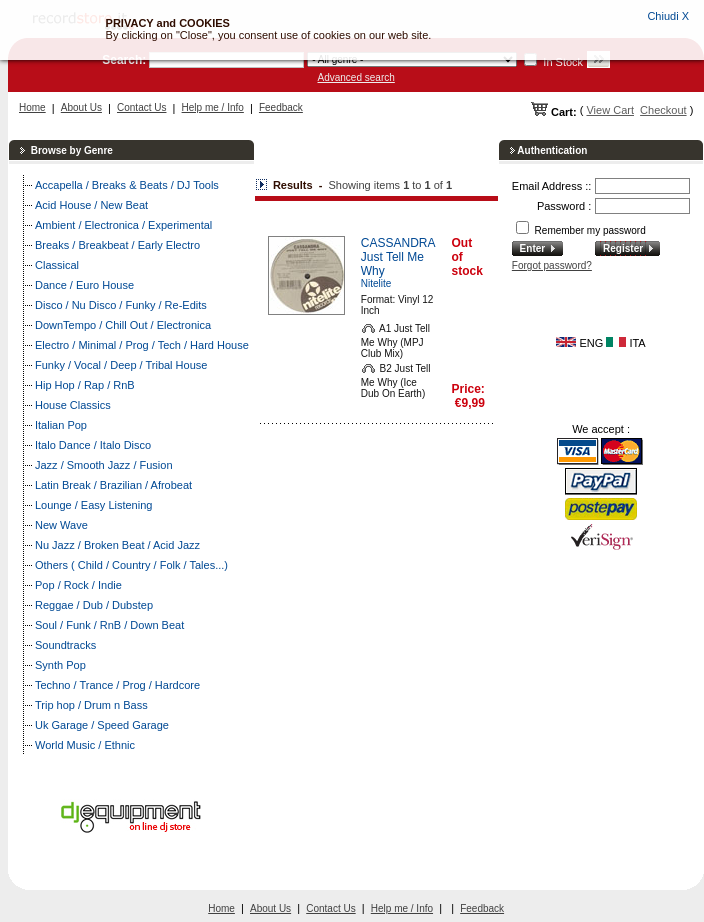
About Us (81, 107)
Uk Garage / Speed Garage (102, 725)
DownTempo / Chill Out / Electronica (123, 325)
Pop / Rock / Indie (78, 585)
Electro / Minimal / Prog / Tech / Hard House (142, 345)
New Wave (61, 525)
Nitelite (376, 283)
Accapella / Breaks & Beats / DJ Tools (127, 185)
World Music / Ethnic (85, 745)
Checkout (663, 110)
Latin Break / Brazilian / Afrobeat (113, 485)
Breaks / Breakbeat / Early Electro (117, 245)
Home (32, 107)
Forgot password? (552, 265)
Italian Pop (61, 425)
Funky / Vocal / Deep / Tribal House (121, 365)
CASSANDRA (398, 243)
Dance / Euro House (84, 285)
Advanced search (356, 77)
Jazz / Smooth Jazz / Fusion (104, 465)
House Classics (73, 405)
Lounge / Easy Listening (93, 505)
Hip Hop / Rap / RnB (85, 385)
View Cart (609, 110)
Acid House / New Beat (91, 205)
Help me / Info (213, 107)
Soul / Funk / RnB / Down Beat (109, 625)
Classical (57, 265)
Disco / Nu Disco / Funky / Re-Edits (121, 305)
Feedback (281, 107)
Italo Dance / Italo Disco (93, 445)
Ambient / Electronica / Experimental (123, 225)
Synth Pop (60, 665)
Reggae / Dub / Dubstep (94, 605)
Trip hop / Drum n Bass (91, 705)
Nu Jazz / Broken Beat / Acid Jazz (117, 545)
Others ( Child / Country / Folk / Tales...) (131, 565)
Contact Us (141, 107)
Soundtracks (65, 645)
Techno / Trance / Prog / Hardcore (117, 685)
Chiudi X (668, 16)
